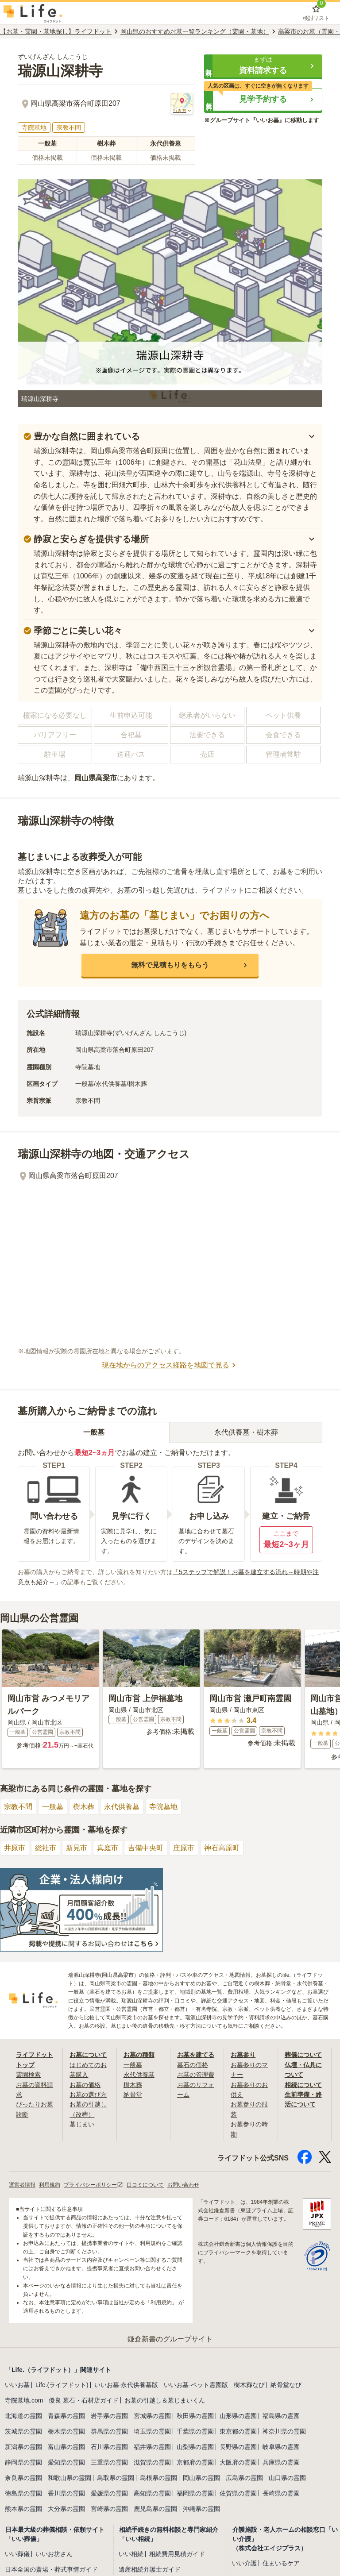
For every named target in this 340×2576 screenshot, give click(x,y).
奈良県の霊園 (23, 2478)
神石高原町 (222, 1848)
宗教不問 (18, 1806)
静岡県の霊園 (23, 2462)
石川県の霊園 (109, 2447)
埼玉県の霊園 (152, 2431)
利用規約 (49, 2185)
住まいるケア (281, 2563)
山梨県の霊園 (195, 2447)
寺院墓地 (163, 1806)
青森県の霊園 (66, 2416)
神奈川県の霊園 (284, 2431)
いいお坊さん (54, 2554)
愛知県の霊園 (66, 2462)
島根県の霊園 (158, 2478)
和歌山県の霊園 (69, 2478)
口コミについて (145, 2185)
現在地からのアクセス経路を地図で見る (170, 1365)
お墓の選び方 (88, 2094)
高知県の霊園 (152, 2493)
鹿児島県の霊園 (155, 2509)
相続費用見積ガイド (177, 2554)
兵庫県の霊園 (281, 2462)
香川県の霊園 (66, 2493)
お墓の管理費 (195, 2074)
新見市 (76, 1848)
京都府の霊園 (195, 2462)
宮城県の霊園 (152, 2416)
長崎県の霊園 (281, 2493)
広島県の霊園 (244, 2478)
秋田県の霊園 (195, 2416)
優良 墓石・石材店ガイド (84, 2400)
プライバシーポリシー (93, 2185)
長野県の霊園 (238, 2447)
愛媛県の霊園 (109, 2493)
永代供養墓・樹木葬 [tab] (246, 1432)
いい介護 (244, 2563)
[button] (263, 65)
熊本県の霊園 (23, 2509)
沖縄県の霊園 (201, 2509)
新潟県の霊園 (23, 2447)
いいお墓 (17, 2385)
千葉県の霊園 (195, 2431)
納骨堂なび (285, 2385)
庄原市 (183, 1848)
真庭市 (107, 1848)
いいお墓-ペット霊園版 (196, 2385)
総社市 (45, 1848)
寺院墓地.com (24, 2400)
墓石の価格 (192, 2064)
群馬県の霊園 (109, 2431)
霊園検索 (28, 2074)
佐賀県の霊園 (238, 2493)
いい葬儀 (17, 2554)
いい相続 (131, 2554)
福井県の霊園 (152, 2447)
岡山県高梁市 (95, 778)
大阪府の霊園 (238, 2462)
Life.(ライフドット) (62, 2385)
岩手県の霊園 (109, 2416)
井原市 (14, 1848)
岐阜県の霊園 (281, 2447)
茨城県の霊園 (23, 2431)
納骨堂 (133, 2094)
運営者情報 (22, 2185)
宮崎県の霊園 (109, 2509)
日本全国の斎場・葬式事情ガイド (51, 2569)
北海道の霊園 (23, 2416)
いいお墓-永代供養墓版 (126, 2385)
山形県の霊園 (238, 2416)
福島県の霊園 (281, 2416)
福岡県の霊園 (195, 2493)
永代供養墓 (121, 1806)
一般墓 (52, 1806)
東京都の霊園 (238, 2431)
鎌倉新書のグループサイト (170, 2339)
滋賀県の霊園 (152, 2462)
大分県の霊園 (66, 2509)
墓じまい (82, 2124)
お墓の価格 (85, 2084)
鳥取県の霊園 (115, 2478)
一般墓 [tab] (93, 1432)
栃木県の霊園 (66, 2431)
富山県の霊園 (66, 2447)
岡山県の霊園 (201, 2478)
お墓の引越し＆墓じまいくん (164, 2400)
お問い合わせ (183, 2185)
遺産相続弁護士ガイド (150, 2569)
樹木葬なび (249, 2385)
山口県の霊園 (287, 2478)
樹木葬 (83, 1806)
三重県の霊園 (109, 2462)
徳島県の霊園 (23, 2493)
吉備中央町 (145, 1848)
